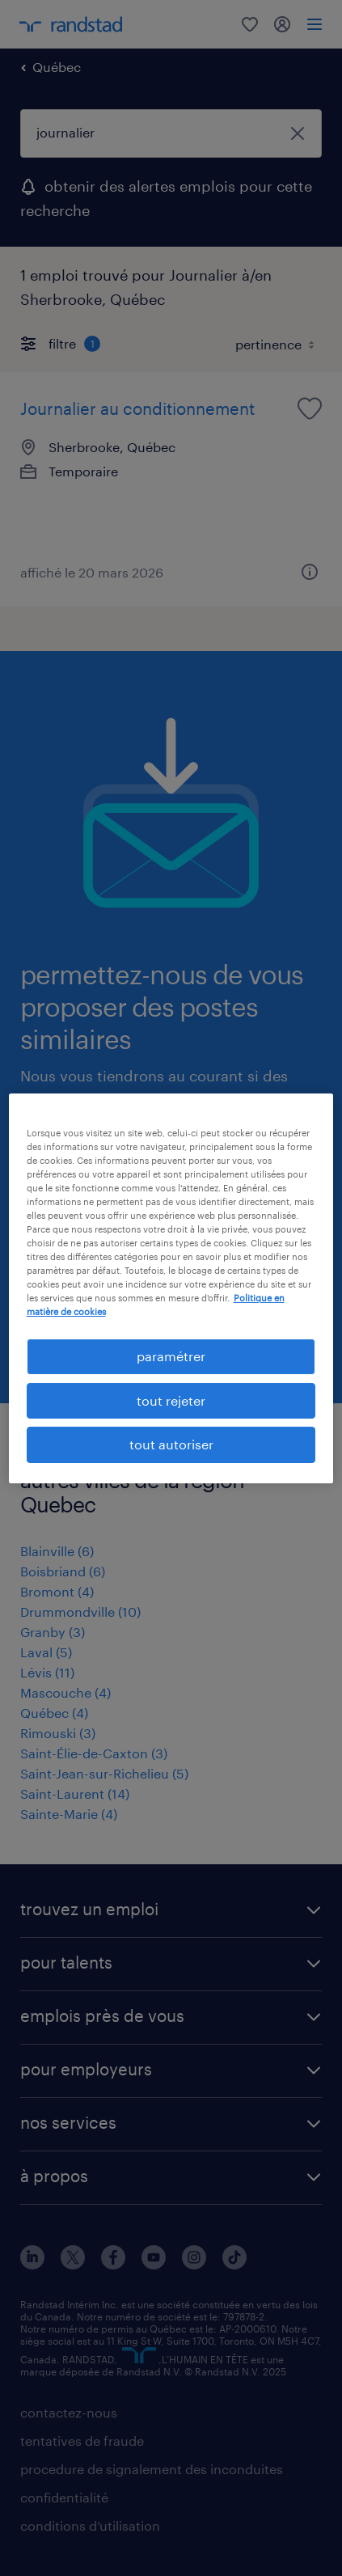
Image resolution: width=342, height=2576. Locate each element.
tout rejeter (171, 1400)
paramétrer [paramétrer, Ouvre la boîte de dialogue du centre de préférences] (171, 1356)
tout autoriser (171, 1444)
